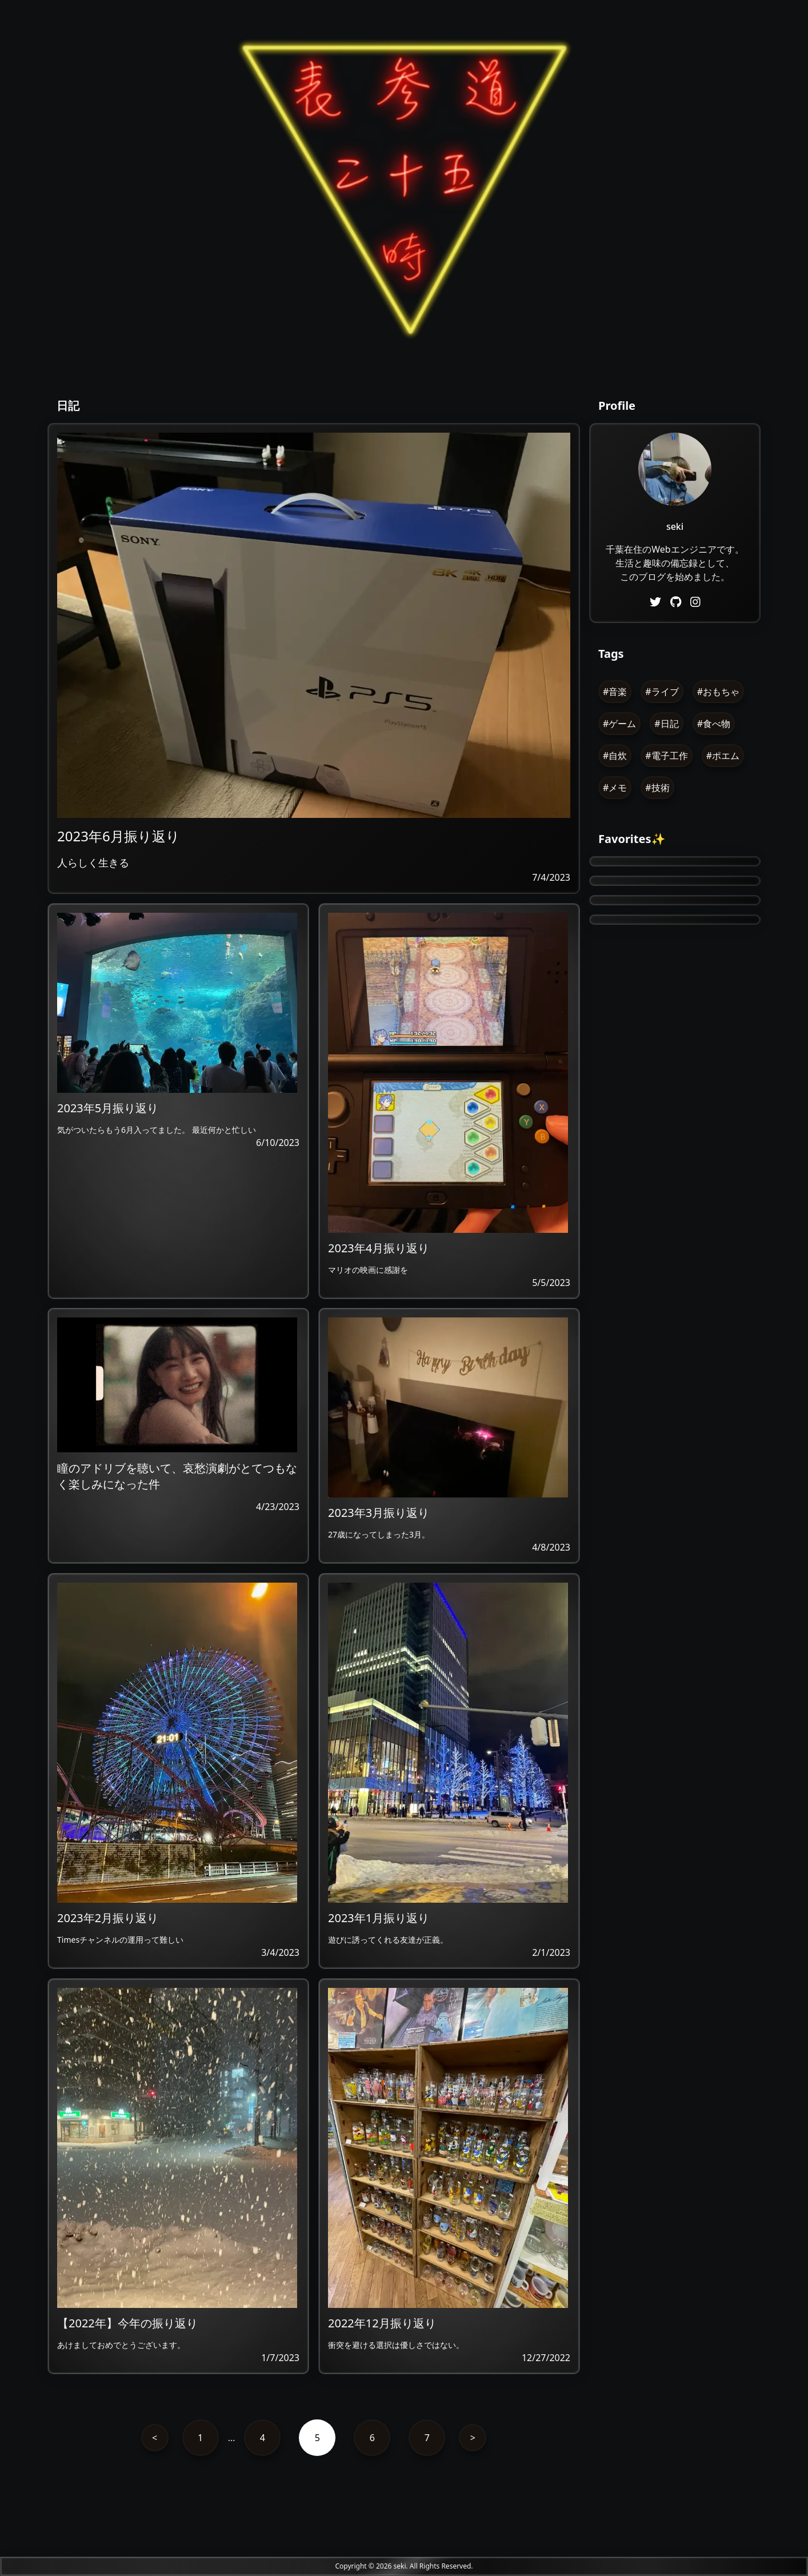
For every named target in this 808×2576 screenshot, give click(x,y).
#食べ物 (713, 723)
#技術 (657, 787)
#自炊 (615, 755)
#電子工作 (666, 755)
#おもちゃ (718, 691)
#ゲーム (619, 723)
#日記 (666, 723)
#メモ (615, 787)
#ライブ (661, 691)
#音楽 (615, 691)
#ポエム (722, 755)
